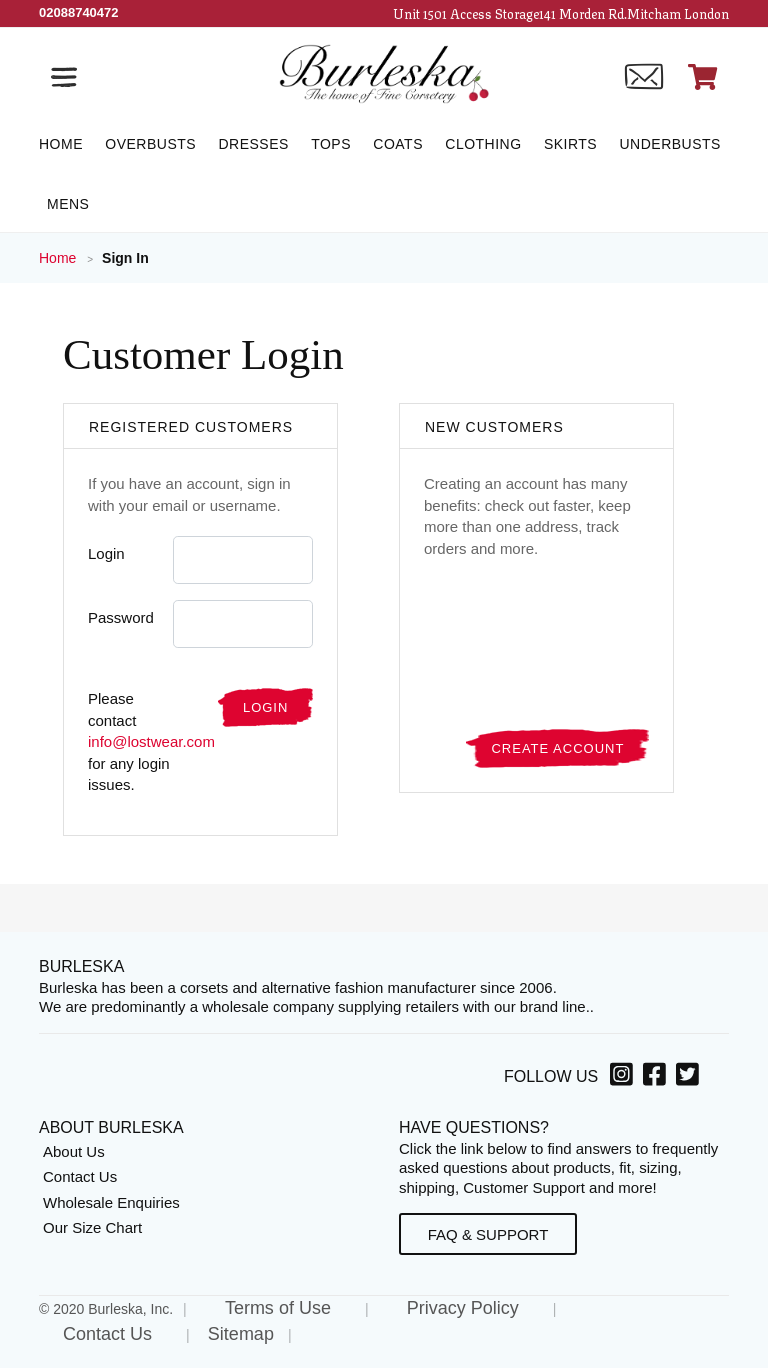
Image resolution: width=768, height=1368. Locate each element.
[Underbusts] (669, 144)
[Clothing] (483, 144)
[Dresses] (253, 144)
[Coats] (398, 144)
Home (59, 258)
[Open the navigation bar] (64, 77)
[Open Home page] (384, 72)
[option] (624, 1077)
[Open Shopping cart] (702, 77)
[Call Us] (79, 12)
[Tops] (331, 144)
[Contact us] (644, 77)
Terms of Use (278, 1308)
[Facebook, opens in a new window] (657, 1078)
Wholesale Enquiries (111, 1202)
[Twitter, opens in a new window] (690, 1078)
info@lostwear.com (151, 741)
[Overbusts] (150, 144)
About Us (74, 1151)
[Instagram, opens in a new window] (624, 1078)
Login (106, 553)
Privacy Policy (463, 1308)
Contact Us (80, 1176)
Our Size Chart (92, 1227)
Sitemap (241, 1334)
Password (121, 617)
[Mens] (64, 204)
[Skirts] (570, 144)
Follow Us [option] (551, 1076)
